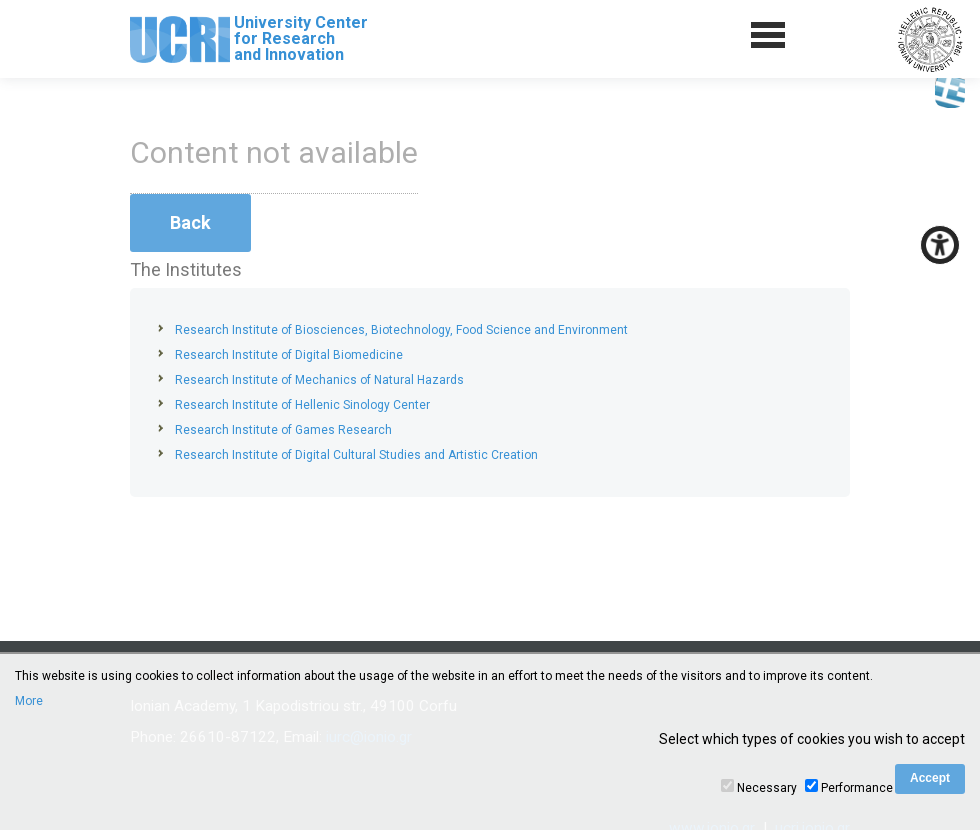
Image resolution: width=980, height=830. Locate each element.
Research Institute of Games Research (283, 430)
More (29, 701)
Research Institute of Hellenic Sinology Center (302, 405)
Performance (857, 788)
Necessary (767, 788)
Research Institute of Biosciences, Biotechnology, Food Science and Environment (401, 330)
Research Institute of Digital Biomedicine (289, 355)
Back (190, 222)
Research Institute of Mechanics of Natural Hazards (319, 380)
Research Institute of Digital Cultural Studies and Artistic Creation (356, 455)
